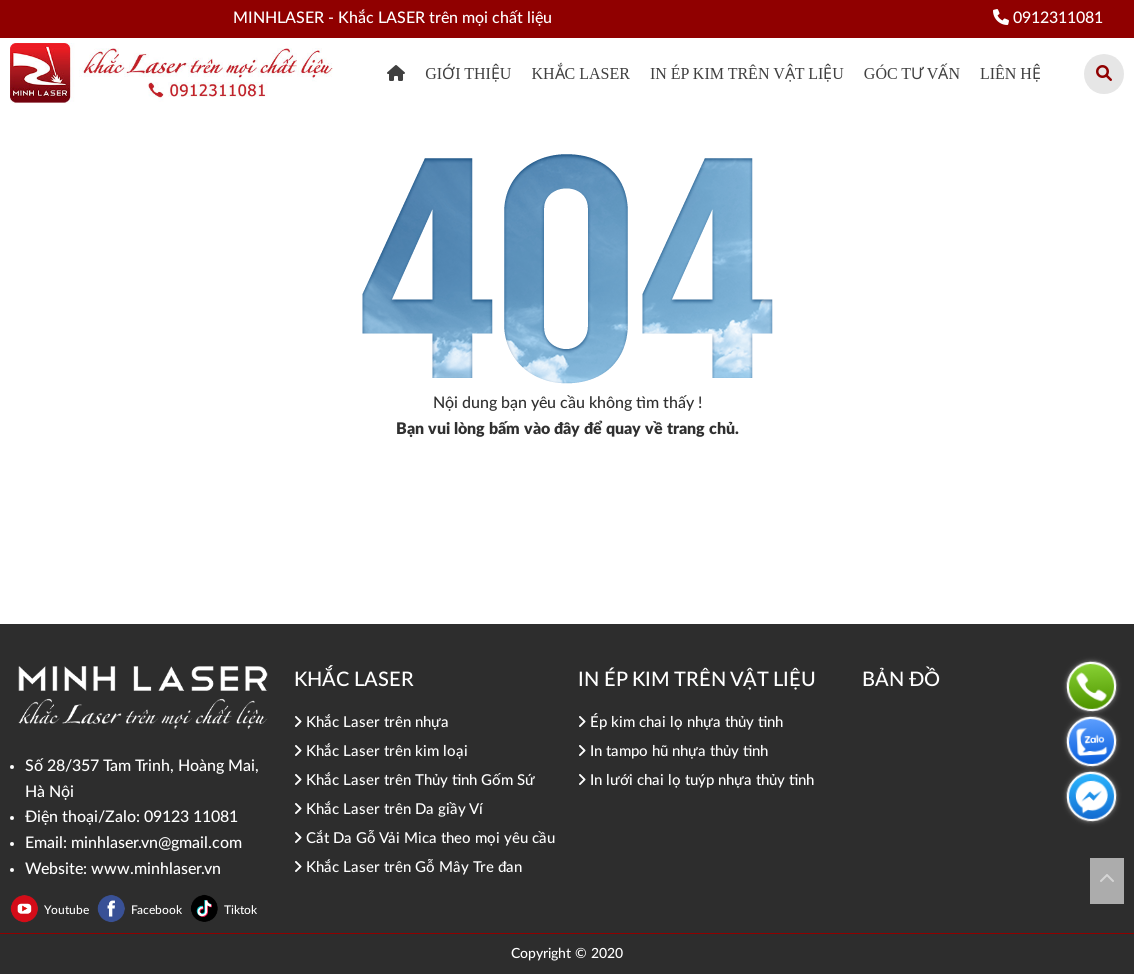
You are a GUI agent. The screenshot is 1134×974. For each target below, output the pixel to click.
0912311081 (1048, 18)
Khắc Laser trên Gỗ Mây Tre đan (408, 867)
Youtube (68, 910)
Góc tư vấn (912, 73)
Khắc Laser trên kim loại (381, 751)
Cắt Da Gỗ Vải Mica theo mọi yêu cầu (424, 838)
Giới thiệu (468, 73)
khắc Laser (580, 73)
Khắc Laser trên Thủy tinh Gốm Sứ (414, 780)
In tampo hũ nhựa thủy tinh (673, 751)
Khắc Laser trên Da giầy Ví (388, 809)
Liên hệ (1010, 73)
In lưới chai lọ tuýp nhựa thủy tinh (696, 780)
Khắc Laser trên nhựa (371, 722)
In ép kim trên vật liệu (747, 73)
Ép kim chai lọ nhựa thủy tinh (680, 722)
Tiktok (240, 910)
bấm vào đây (534, 429)
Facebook (158, 910)
